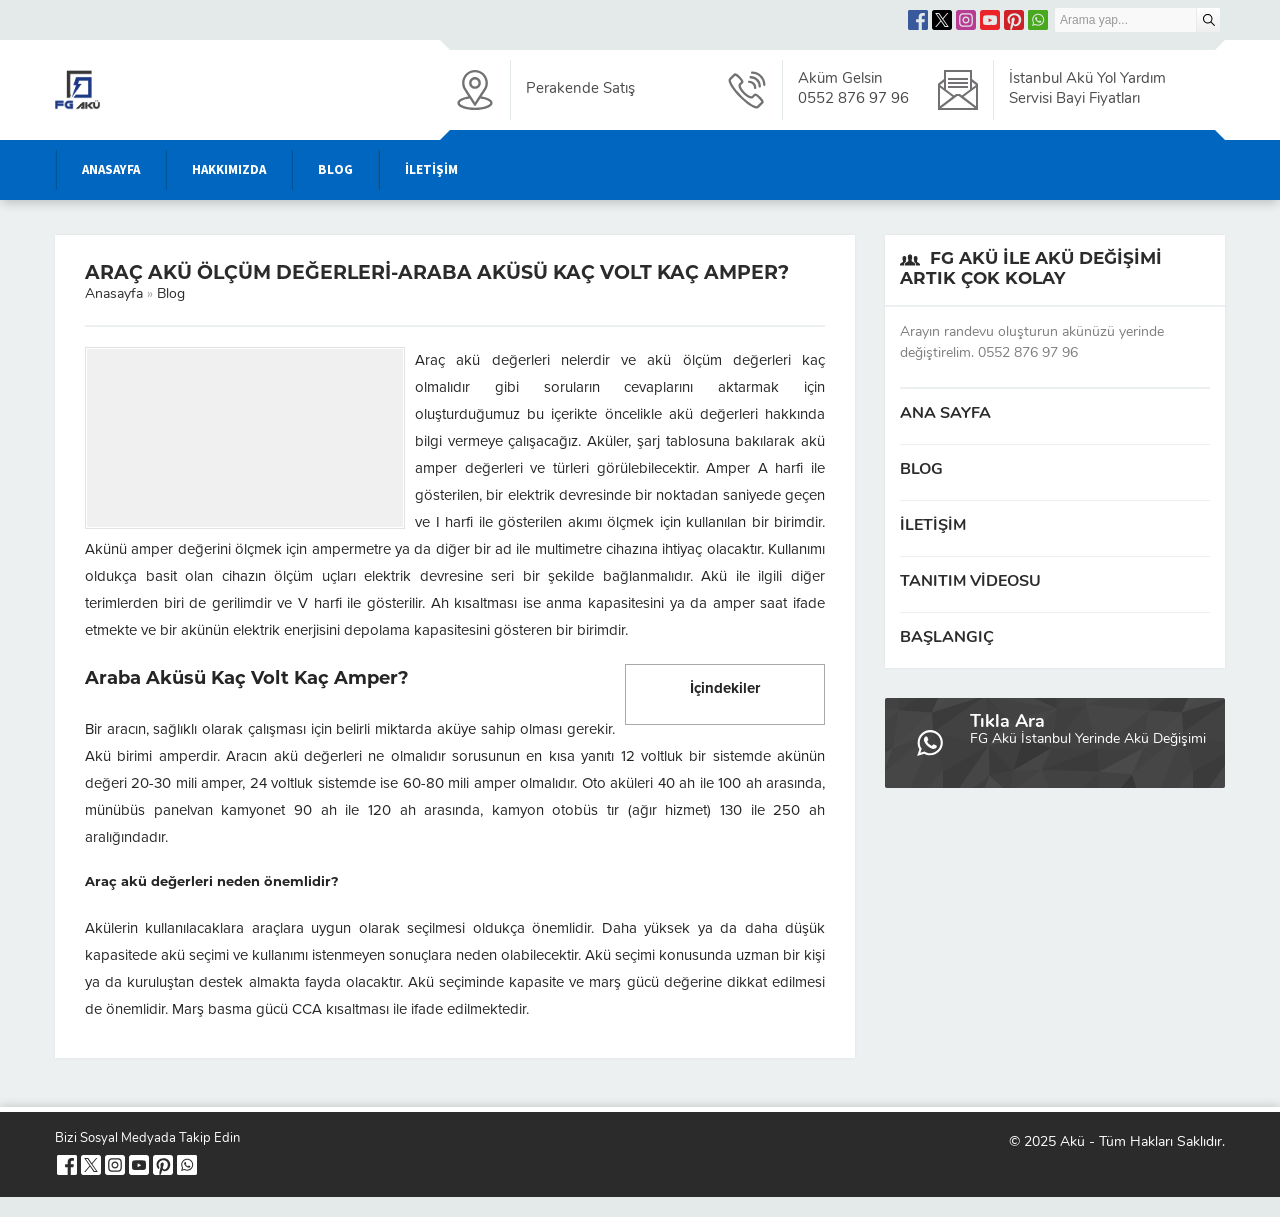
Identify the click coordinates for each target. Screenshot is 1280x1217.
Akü (1072, 1142)
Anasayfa (114, 294)
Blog (171, 294)
